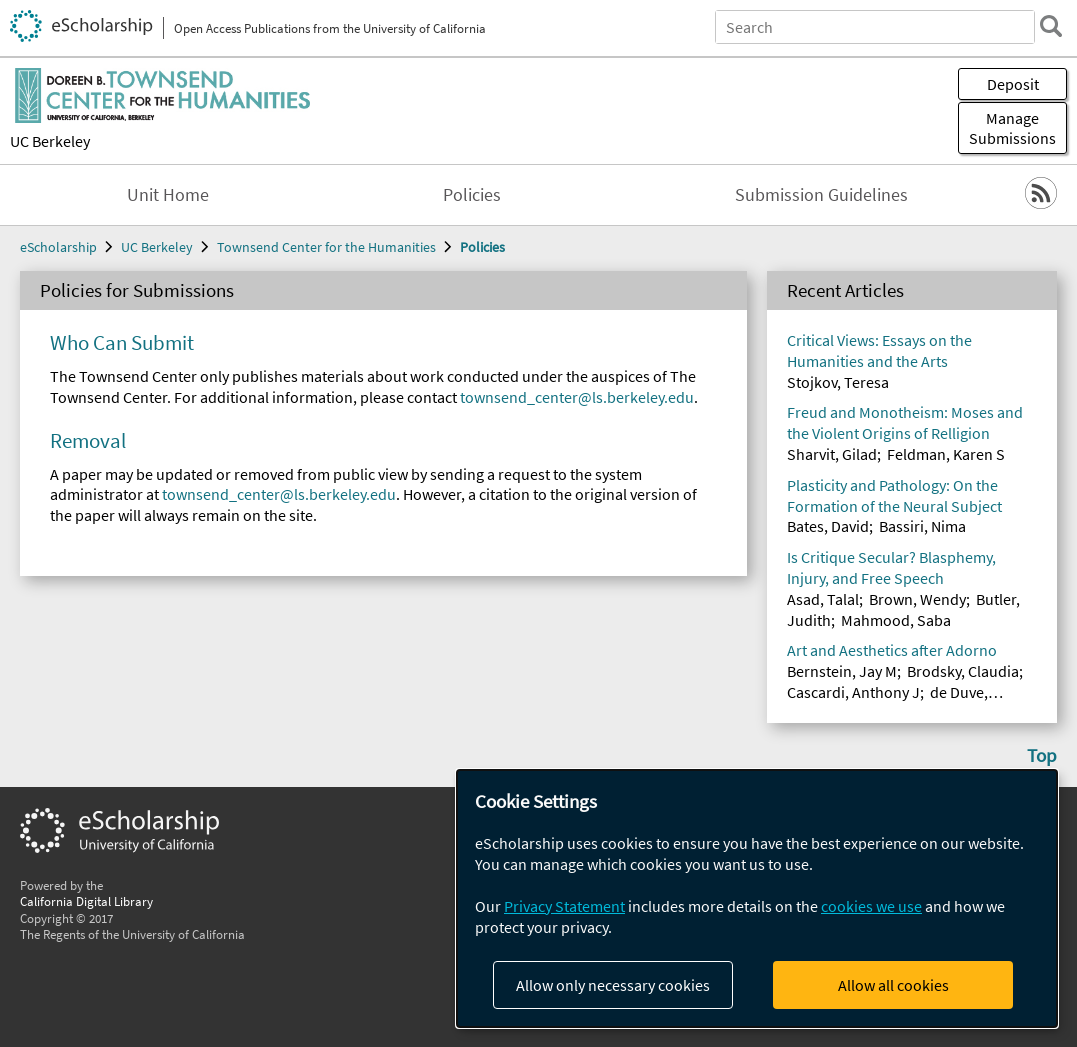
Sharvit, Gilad (832, 454)
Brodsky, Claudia (963, 671)
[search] (1051, 26)
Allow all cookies (893, 985)
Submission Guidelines (821, 195)
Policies (472, 195)
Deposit (1013, 84)
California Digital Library (86, 901)
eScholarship (58, 247)
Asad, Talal (823, 599)
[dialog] (757, 898)
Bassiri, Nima (922, 526)
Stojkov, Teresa (838, 382)
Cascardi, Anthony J (853, 692)
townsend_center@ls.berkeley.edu (577, 397)
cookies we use (871, 906)
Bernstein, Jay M (842, 671)
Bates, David (828, 526)
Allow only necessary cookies (613, 985)
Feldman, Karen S (946, 454)
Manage (1012, 128)
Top (1042, 755)
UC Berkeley (50, 141)
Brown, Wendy (917, 599)
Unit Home (168, 195)
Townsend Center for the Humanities (326, 247)
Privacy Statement (564, 906)
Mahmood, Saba (896, 620)
